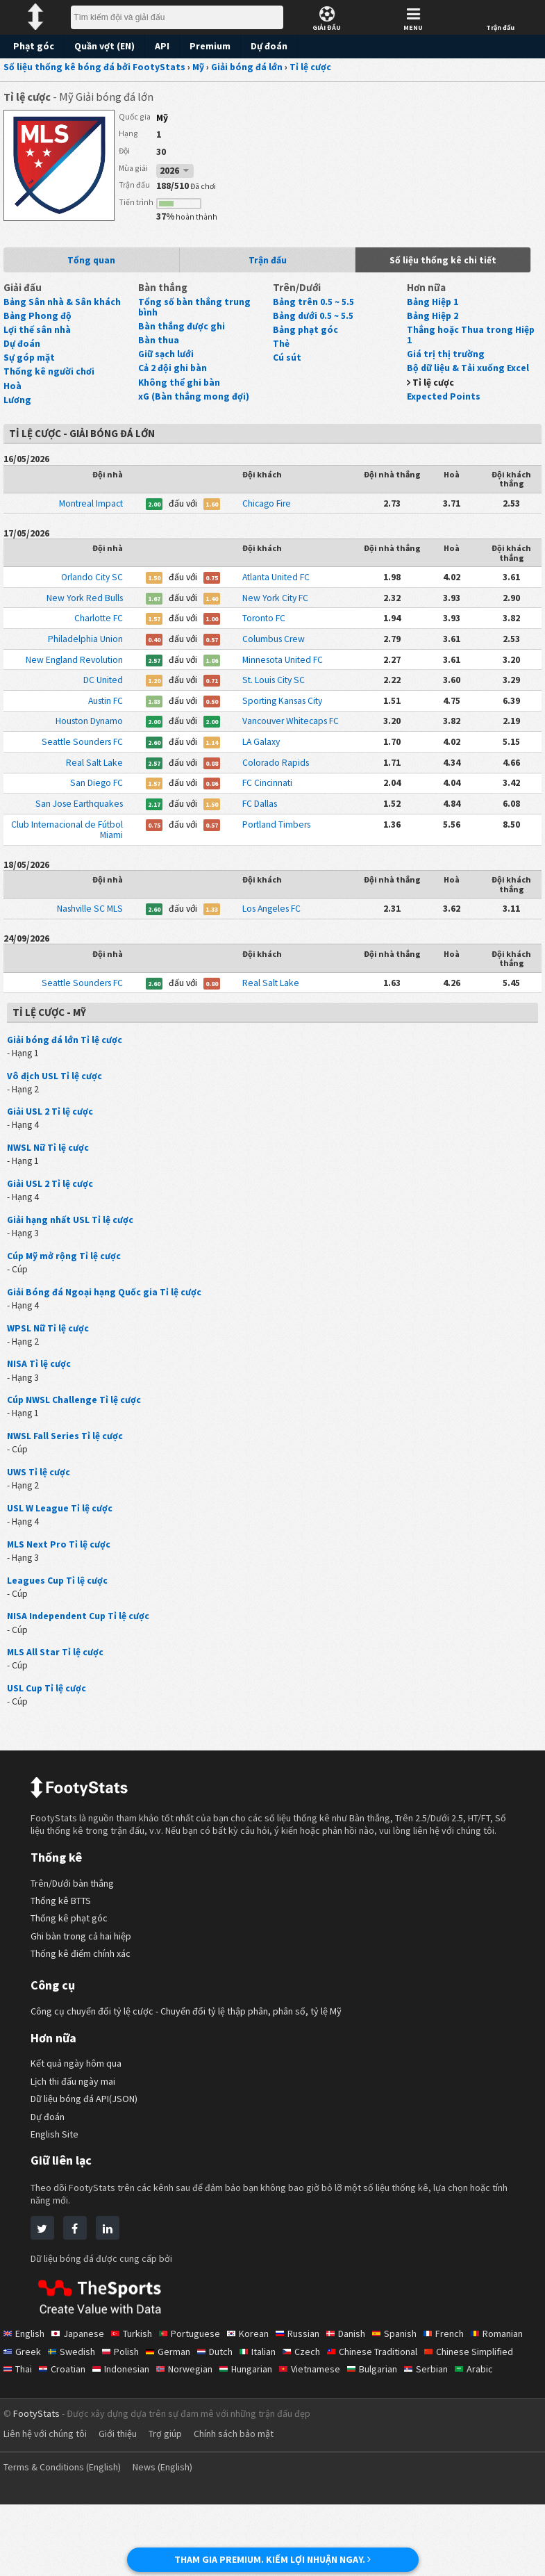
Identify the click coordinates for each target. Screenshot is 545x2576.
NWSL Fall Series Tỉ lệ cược (66, 1469)
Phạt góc (32, 45)
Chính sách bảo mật (247, 2505)
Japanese (80, 2387)
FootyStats (36, 2485)
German (233, 2405)
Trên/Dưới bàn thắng (75, 1937)
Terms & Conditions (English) (66, 2538)
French (458, 2387)
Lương (17, 406)
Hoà (12, 392)
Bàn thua (157, 335)
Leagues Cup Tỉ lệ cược (57, 1617)
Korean (254, 2387)
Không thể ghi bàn (177, 378)
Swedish (134, 2405)
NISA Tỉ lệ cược (40, 1396)
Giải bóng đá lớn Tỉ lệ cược (65, 1063)
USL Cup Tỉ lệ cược (48, 1728)
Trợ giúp (174, 2505)
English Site (56, 2187)
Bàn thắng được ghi (181, 321)
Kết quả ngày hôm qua (79, 2118)
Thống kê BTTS (64, 1954)
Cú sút (287, 364)
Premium (208, 45)
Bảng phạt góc (304, 335)
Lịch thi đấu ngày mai (76, 2135)
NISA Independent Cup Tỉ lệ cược (79, 1654)
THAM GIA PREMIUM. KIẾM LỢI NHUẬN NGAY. (272, 2559)
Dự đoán (266, 45)
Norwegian (291, 2423)
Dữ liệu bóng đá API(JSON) (89, 2153)
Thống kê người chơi (47, 378)
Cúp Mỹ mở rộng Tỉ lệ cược (65, 1284)
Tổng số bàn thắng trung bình (201, 307)
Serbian (25, 2440)
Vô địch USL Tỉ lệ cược (56, 1100)
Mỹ (162, 118)
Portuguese (196, 2387)
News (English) (173, 2538)
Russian (306, 2387)
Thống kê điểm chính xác (84, 2008)
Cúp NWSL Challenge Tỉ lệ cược (75, 1432)
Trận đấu (267, 264)
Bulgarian (486, 2423)
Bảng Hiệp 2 (433, 321)
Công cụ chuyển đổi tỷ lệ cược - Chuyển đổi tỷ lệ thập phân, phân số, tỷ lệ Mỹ (194, 2065)
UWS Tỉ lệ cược (40, 1506)
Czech (372, 2405)
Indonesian (225, 2423)
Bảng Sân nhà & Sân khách (61, 307)
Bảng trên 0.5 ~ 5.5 (314, 307)
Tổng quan (92, 264)
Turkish (136, 2387)
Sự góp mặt (28, 364)
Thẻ (281, 350)
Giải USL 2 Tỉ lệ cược (52, 1137)
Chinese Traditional (446, 2405)
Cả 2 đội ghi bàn (173, 364)
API (160, 45)
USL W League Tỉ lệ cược (61, 1544)
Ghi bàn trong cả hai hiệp (84, 1990)
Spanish (408, 2387)
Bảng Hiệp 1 (433, 307)
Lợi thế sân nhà (36, 335)
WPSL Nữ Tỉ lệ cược (50, 1359)
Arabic (74, 2440)
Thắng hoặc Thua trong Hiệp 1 (468, 341)
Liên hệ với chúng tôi (47, 2505)
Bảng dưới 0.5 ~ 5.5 (315, 321)
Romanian (31, 2405)
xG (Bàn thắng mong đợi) (192, 392)
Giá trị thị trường (442, 360)
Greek (84, 2405)
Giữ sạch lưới (166, 350)
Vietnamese (421, 2423)
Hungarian (355, 2423)
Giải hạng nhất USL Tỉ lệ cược (71, 1248)
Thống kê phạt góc (70, 1972)
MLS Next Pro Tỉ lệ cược (59, 1580)
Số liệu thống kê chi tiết (443, 264)
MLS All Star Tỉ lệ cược (56, 1691)
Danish (357, 2387)
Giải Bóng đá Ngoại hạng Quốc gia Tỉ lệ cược (104, 1322)
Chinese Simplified (49, 2423)
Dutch (282, 2405)
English (25, 2387)
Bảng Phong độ (36, 321)
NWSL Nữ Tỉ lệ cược (50, 1174)
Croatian (164, 2423)
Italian (327, 2405)
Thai (117, 2423)
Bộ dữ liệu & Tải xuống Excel (468, 375)
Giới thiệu (124, 2505)
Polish (184, 2405)
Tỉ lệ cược (433, 389)
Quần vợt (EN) (102, 45)
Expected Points (442, 403)
